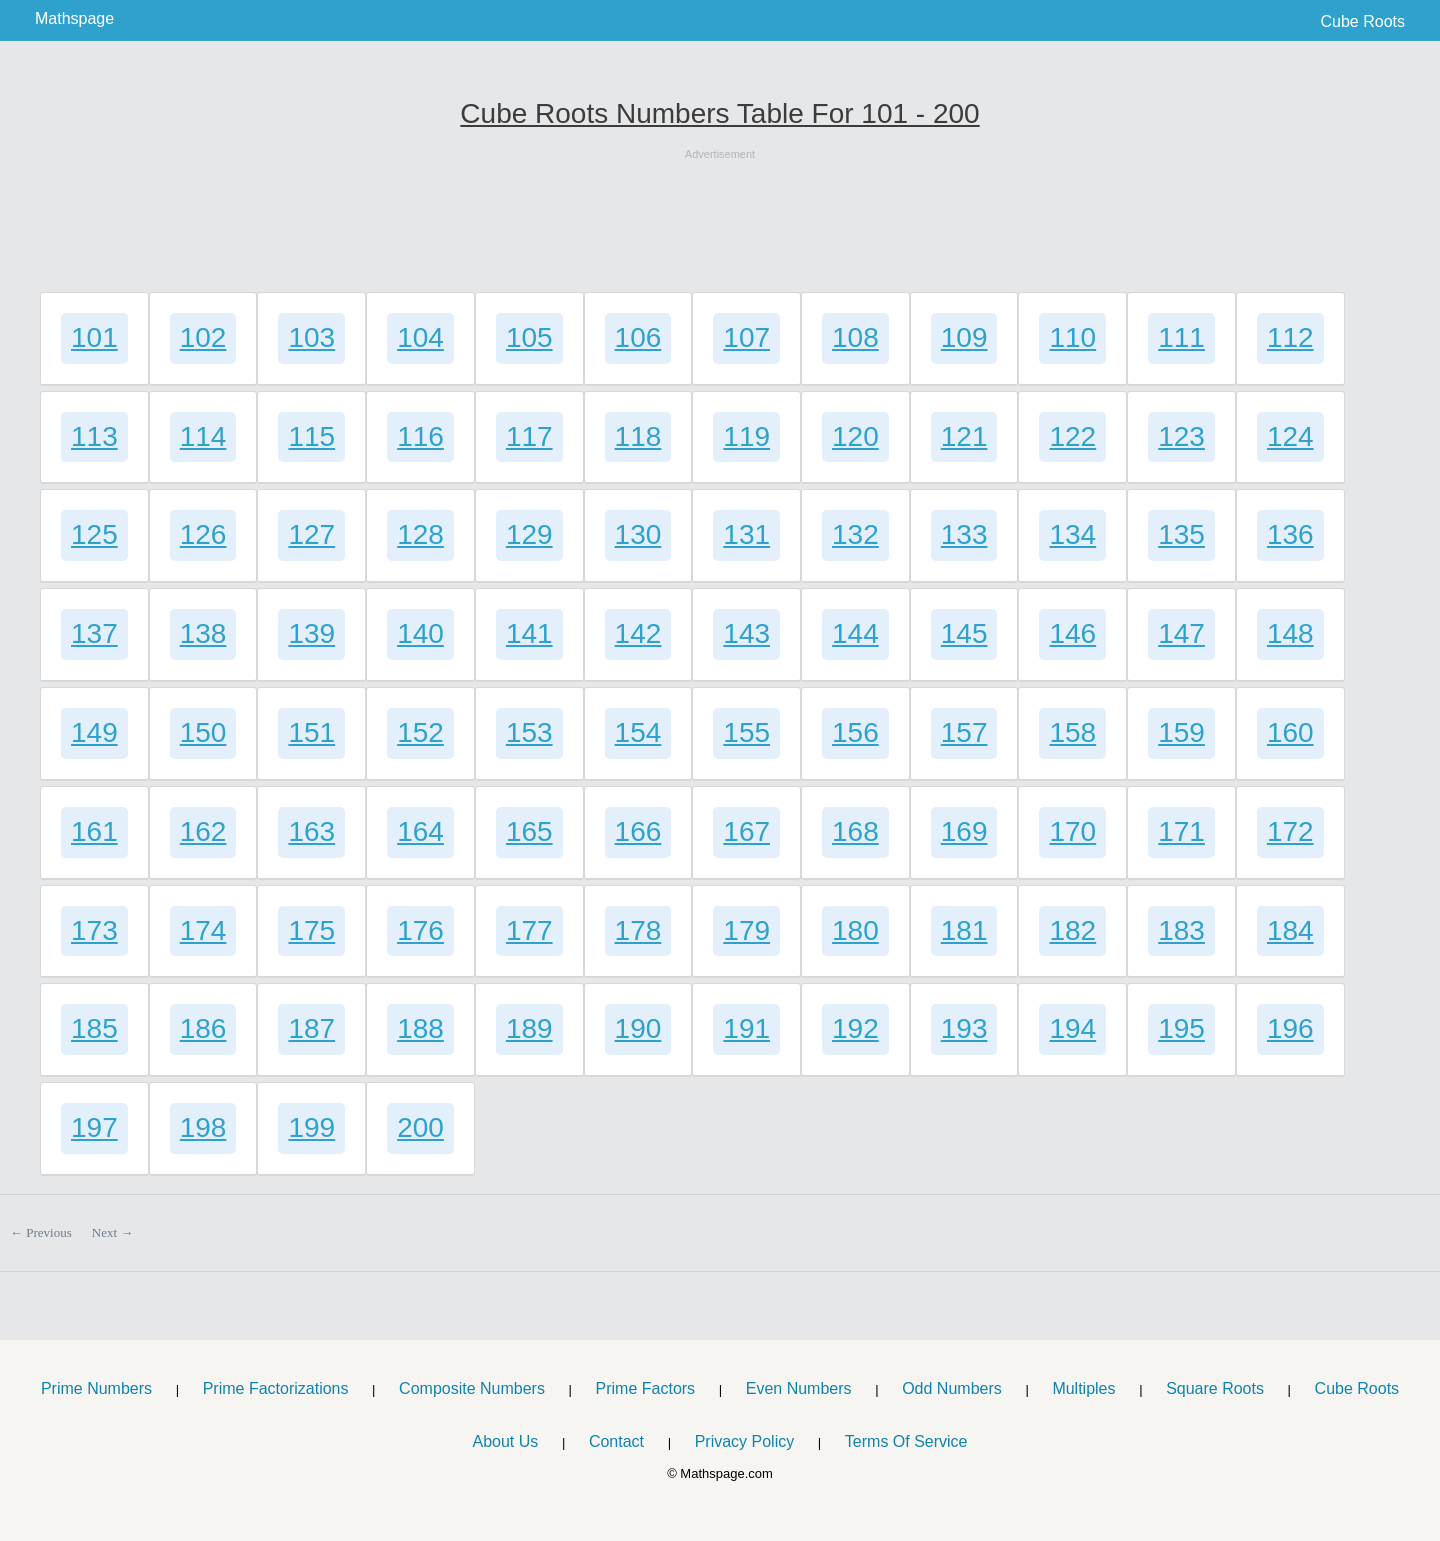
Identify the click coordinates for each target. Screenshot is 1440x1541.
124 (1290, 436)
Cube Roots (1363, 21)
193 (964, 1028)
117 (529, 436)
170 (1072, 831)
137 (94, 633)
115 (311, 436)
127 (311, 534)
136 (1290, 534)
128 (420, 534)
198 (203, 1127)
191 (746, 1028)
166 (638, 831)
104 (420, 337)
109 (964, 337)
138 (203, 633)
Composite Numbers (472, 1388)
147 (1181, 633)
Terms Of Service (906, 1441)
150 (203, 732)
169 (964, 831)
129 (529, 534)
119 (746, 436)
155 (746, 732)
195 (1181, 1028)
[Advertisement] (720, 208)
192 (855, 1028)
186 (203, 1028)
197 (94, 1127)
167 (746, 831)
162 (203, 831)
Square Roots (1215, 1388)
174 (203, 930)
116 (420, 436)
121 (964, 436)
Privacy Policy (745, 1441)
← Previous (41, 1232)
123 (1181, 436)
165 (529, 831)
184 (1290, 930)
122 (1072, 436)
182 (1072, 930)
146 (1072, 633)
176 (420, 930)
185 (94, 1028)
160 (1290, 732)
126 (203, 534)
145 (964, 633)
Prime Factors (646, 1388)
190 (638, 1028)
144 (855, 633)
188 (420, 1028)
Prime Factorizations (276, 1388)
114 (203, 436)
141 (529, 633)
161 (94, 831)
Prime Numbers (96, 1388)
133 (964, 534)
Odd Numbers (952, 1388)
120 (855, 436)
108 (855, 337)
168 (855, 831)
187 (311, 1028)
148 (1290, 633)
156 (855, 732)
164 (420, 831)
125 (94, 534)
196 (1290, 1028)
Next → (113, 1232)
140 (420, 633)
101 (94, 337)
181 (964, 930)
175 (311, 930)
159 (1181, 732)
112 (1290, 337)
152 (420, 732)
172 (1290, 831)
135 (1181, 534)
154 (638, 732)
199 (311, 1127)
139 (311, 633)
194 (1072, 1028)
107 (746, 337)
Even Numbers (799, 1388)
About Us (505, 1441)
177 (529, 930)
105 (529, 337)
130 (638, 534)
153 (529, 732)
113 (94, 436)
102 (203, 337)
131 (746, 534)
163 (311, 831)
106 (638, 337)
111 (1181, 337)
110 (1072, 337)
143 (746, 633)
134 (1072, 534)
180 (855, 930)
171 (1181, 831)
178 (638, 930)
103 (311, 337)
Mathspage (74, 18)
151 (311, 732)
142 (638, 633)
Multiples (1083, 1388)
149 (94, 732)
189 (529, 1028)
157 (964, 732)
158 (1072, 732)
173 (94, 930)
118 (638, 436)
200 (420, 1127)
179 (746, 930)
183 (1181, 930)
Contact (616, 1441)
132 (855, 534)
